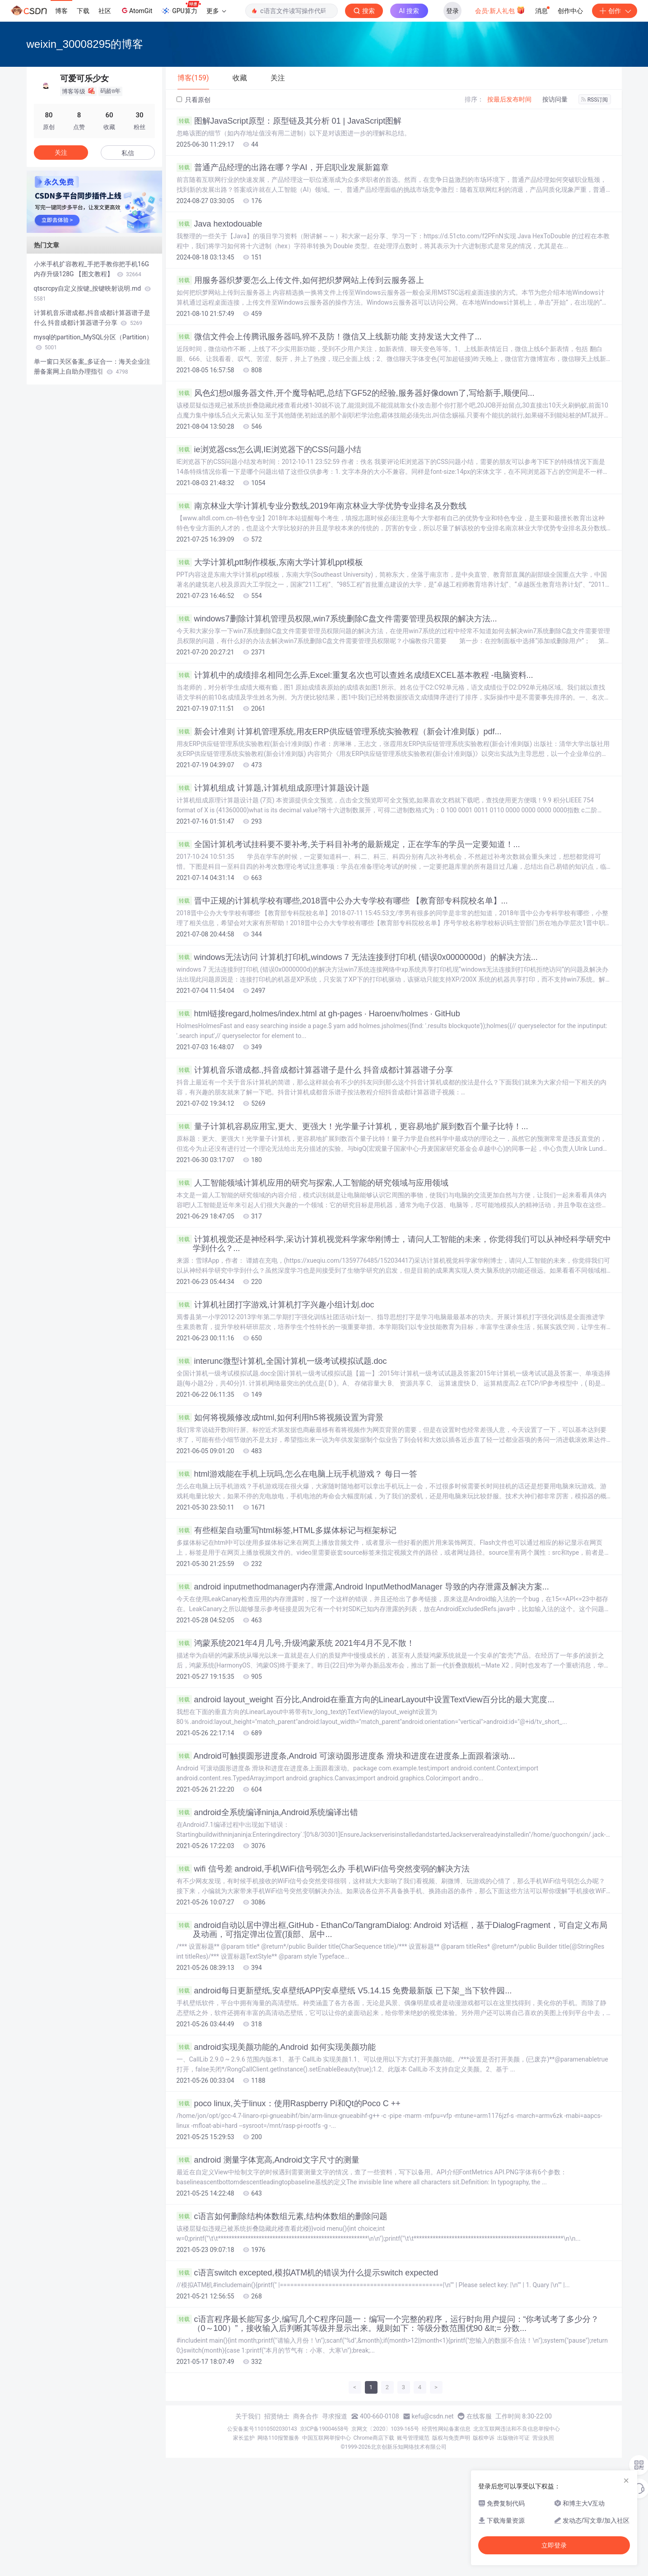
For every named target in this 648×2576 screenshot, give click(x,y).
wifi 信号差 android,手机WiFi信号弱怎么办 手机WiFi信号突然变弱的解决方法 (323, 1868)
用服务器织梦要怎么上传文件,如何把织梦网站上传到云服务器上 (300, 280)
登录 (452, 10)
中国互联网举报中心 (326, 2438)
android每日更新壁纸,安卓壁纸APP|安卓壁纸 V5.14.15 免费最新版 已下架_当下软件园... (344, 1990)
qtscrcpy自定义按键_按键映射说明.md (92, 293)
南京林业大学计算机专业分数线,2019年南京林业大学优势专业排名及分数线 (321, 505)
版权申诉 (483, 2438)
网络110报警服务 (278, 2438)
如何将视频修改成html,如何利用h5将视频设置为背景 (280, 1417)
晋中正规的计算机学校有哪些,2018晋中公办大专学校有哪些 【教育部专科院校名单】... (342, 900)
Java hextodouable (219, 223)
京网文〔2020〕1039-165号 (385, 2429)
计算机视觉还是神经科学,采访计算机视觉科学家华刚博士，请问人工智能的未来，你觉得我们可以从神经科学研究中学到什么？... (394, 1244)
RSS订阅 (594, 100)
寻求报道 (334, 2416)
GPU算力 (180, 8)
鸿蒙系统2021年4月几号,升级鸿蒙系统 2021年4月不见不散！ (296, 1643)
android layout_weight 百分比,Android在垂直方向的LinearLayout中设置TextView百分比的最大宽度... (366, 1699)
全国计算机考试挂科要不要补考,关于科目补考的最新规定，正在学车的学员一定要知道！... (348, 844)
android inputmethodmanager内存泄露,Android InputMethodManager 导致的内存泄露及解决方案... (363, 1586)
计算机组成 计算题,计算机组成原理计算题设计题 (273, 787)
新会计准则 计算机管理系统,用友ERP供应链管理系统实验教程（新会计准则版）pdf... (339, 731)
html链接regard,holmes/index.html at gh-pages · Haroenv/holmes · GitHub (318, 1013)
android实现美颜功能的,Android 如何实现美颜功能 (276, 2047)
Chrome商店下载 (374, 2438)
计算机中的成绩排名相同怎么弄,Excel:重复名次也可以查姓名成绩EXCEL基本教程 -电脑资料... (355, 675)
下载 (83, 10)
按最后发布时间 (509, 99)
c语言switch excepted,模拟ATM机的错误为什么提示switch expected (307, 2272)
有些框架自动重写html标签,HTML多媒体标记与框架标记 (286, 1530)
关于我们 (248, 2416)
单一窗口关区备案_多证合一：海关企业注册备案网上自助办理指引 (92, 366)
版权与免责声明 (451, 2438)
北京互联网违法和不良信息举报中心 (516, 2429)
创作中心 (570, 10)
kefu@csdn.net (433, 2416)
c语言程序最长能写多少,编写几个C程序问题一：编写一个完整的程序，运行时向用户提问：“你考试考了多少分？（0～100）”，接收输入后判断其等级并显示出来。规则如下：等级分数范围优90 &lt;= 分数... (388, 2324)
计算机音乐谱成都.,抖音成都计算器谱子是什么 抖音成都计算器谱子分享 (315, 1070)
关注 (61, 152)
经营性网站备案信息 (446, 2429)
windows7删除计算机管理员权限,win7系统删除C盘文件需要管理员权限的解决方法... (337, 618)
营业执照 (543, 2438)
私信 (127, 153)
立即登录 (554, 2545)
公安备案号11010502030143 (262, 2429)
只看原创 (193, 99)
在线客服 (479, 2416)
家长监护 (244, 2438)
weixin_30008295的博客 (85, 44)
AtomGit (136, 10)
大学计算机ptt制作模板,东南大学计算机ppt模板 (270, 562)
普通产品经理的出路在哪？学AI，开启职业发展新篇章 (283, 167)
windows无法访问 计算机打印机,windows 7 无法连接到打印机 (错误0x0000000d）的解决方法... (357, 957)
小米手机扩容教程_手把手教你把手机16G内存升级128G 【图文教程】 (91, 269)
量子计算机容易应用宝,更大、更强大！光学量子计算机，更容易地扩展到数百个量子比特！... (352, 1126)
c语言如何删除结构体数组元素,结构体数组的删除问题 (282, 2216)
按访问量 (555, 99)
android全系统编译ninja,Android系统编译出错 (267, 1812)
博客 (61, 10)
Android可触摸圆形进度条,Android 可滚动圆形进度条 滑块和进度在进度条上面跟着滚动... (346, 1756)
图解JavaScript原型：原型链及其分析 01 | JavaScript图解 (289, 120)
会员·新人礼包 (500, 9)
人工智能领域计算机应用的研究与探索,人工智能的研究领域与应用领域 (312, 1182)
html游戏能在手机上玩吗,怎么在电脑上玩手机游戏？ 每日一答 (297, 1473)
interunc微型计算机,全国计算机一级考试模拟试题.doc (282, 1361)
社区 (104, 10)
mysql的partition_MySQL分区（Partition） (93, 342)
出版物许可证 (513, 2438)
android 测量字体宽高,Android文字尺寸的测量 (268, 2159)
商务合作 (305, 2416)
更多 (216, 10)
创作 (614, 10)
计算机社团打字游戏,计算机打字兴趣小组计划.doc (275, 1304)
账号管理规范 (413, 2438)
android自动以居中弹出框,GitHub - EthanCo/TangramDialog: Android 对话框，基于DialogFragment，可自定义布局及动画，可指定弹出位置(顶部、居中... (392, 1930)
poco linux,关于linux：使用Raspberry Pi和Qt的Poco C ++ (289, 2103)
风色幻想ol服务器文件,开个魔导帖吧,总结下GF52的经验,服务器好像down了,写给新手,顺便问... (356, 393)
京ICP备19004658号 (324, 2429)
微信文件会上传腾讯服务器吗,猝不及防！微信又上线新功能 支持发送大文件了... (329, 336)
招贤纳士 (276, 2416)
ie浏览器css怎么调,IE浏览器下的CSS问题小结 (269, 449)
